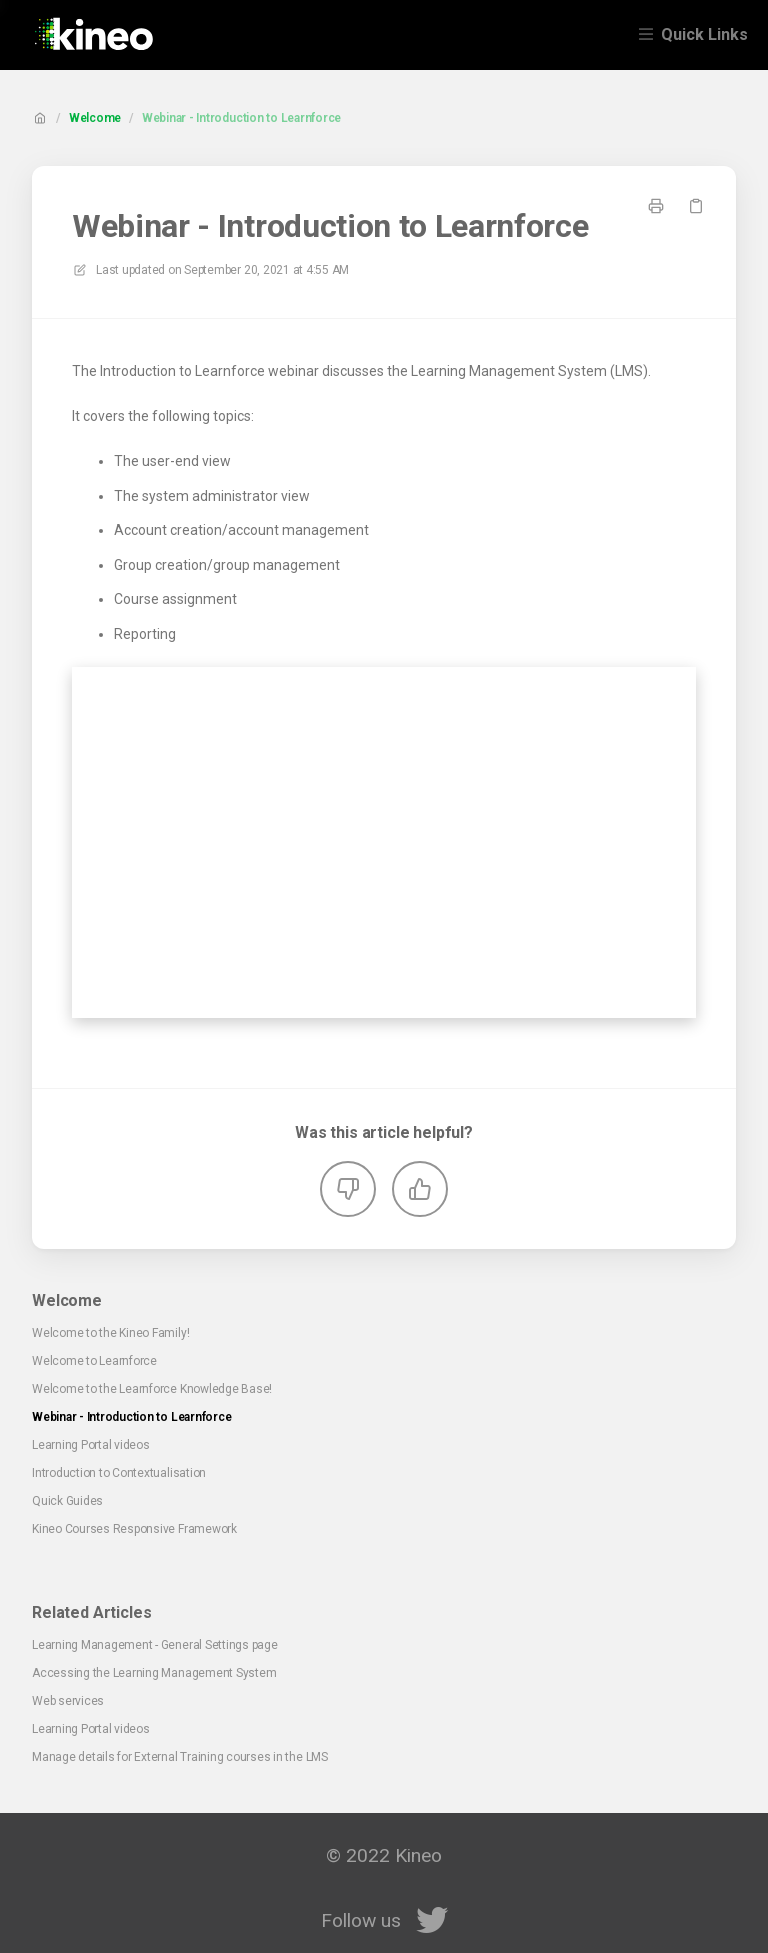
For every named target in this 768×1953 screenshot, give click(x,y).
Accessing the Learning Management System (154, 1673)
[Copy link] (696, 206)
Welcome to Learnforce (94, 1361)
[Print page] (656, 206)
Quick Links (704, 34)
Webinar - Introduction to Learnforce (241, 118)
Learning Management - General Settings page (155, 1645)
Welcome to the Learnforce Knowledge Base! (152, 1389)
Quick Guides (67, 1501)
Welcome (95, 118)
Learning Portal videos (91, 1445)
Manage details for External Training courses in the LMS (180, 1757)
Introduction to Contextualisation (119, 1473)
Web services (68, 1701)
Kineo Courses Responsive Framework (134, 1529)
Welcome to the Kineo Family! (110, 1333)
